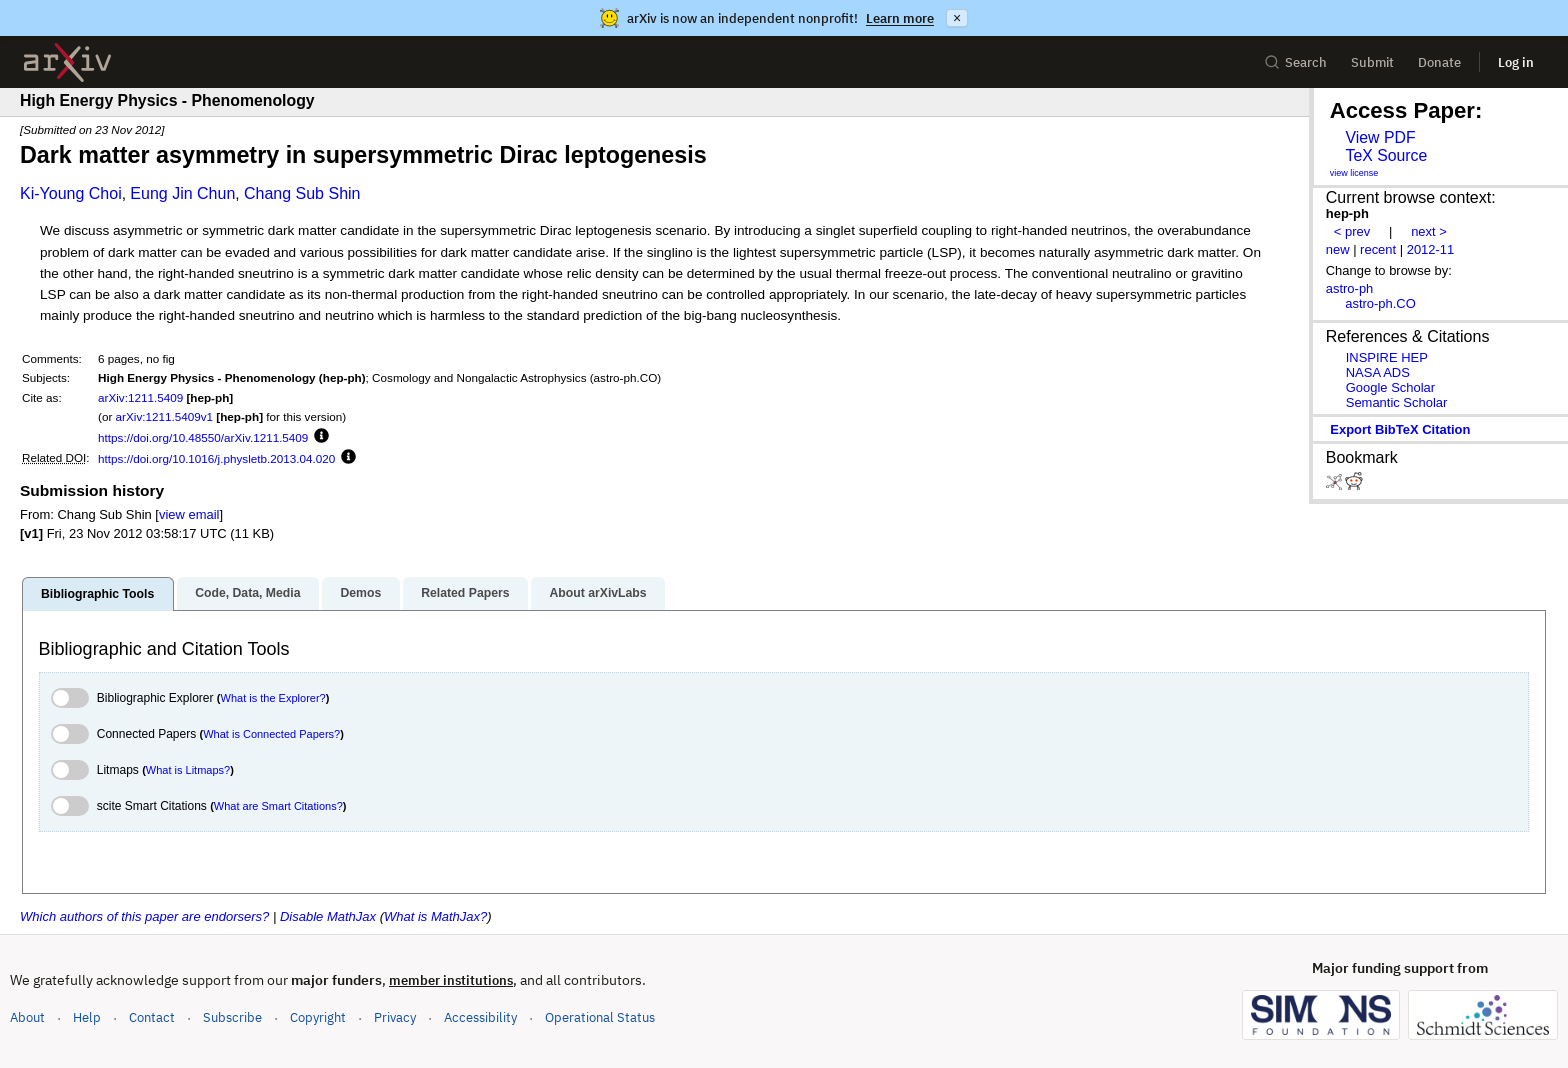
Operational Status (600, 1016)
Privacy (395, 1017)
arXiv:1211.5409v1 (164, 416)
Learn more (900, 18)
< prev (1352, 231)
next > (1429, 231)
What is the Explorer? (273, 698)
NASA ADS (1378, 372)
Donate (1439, 62)
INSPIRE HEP (1387, 357)
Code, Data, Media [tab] (247, 593)
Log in (1516, 62)
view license (1354, 173)
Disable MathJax (328, 916)
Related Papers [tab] (465, 593)
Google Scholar (1390, 387)
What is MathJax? (435, 916)
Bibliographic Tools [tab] (97, 594)
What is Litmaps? (188, 770)
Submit (1372, 62)
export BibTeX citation (1400, 429)
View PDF (1380, 137)
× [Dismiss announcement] (957, 18)
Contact (152, 1017)
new (1338, 249)
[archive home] (67, 62)
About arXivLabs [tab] (597, 593)
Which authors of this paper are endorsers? (144, 916)
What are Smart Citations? (278, 806)
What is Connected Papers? (271, 734)
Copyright (318, 1017)
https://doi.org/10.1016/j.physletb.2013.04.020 (216, 458)
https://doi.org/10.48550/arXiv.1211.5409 (203, 437)
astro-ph (1350, 288)
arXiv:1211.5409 (140, 397)
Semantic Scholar (1397, 402)
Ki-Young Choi (71, 193)
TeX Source (1386, 155)
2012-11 (1431, 249)
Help (87, 1017)
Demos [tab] (360, 593)
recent (1378, 249)
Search (1295, 62)
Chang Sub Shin (302, 193)
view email (189, 514)
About (27, 1017)
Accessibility (480, 1017)
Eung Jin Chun (182, 193)
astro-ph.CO (1380, 303)
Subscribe (232, 1017)
